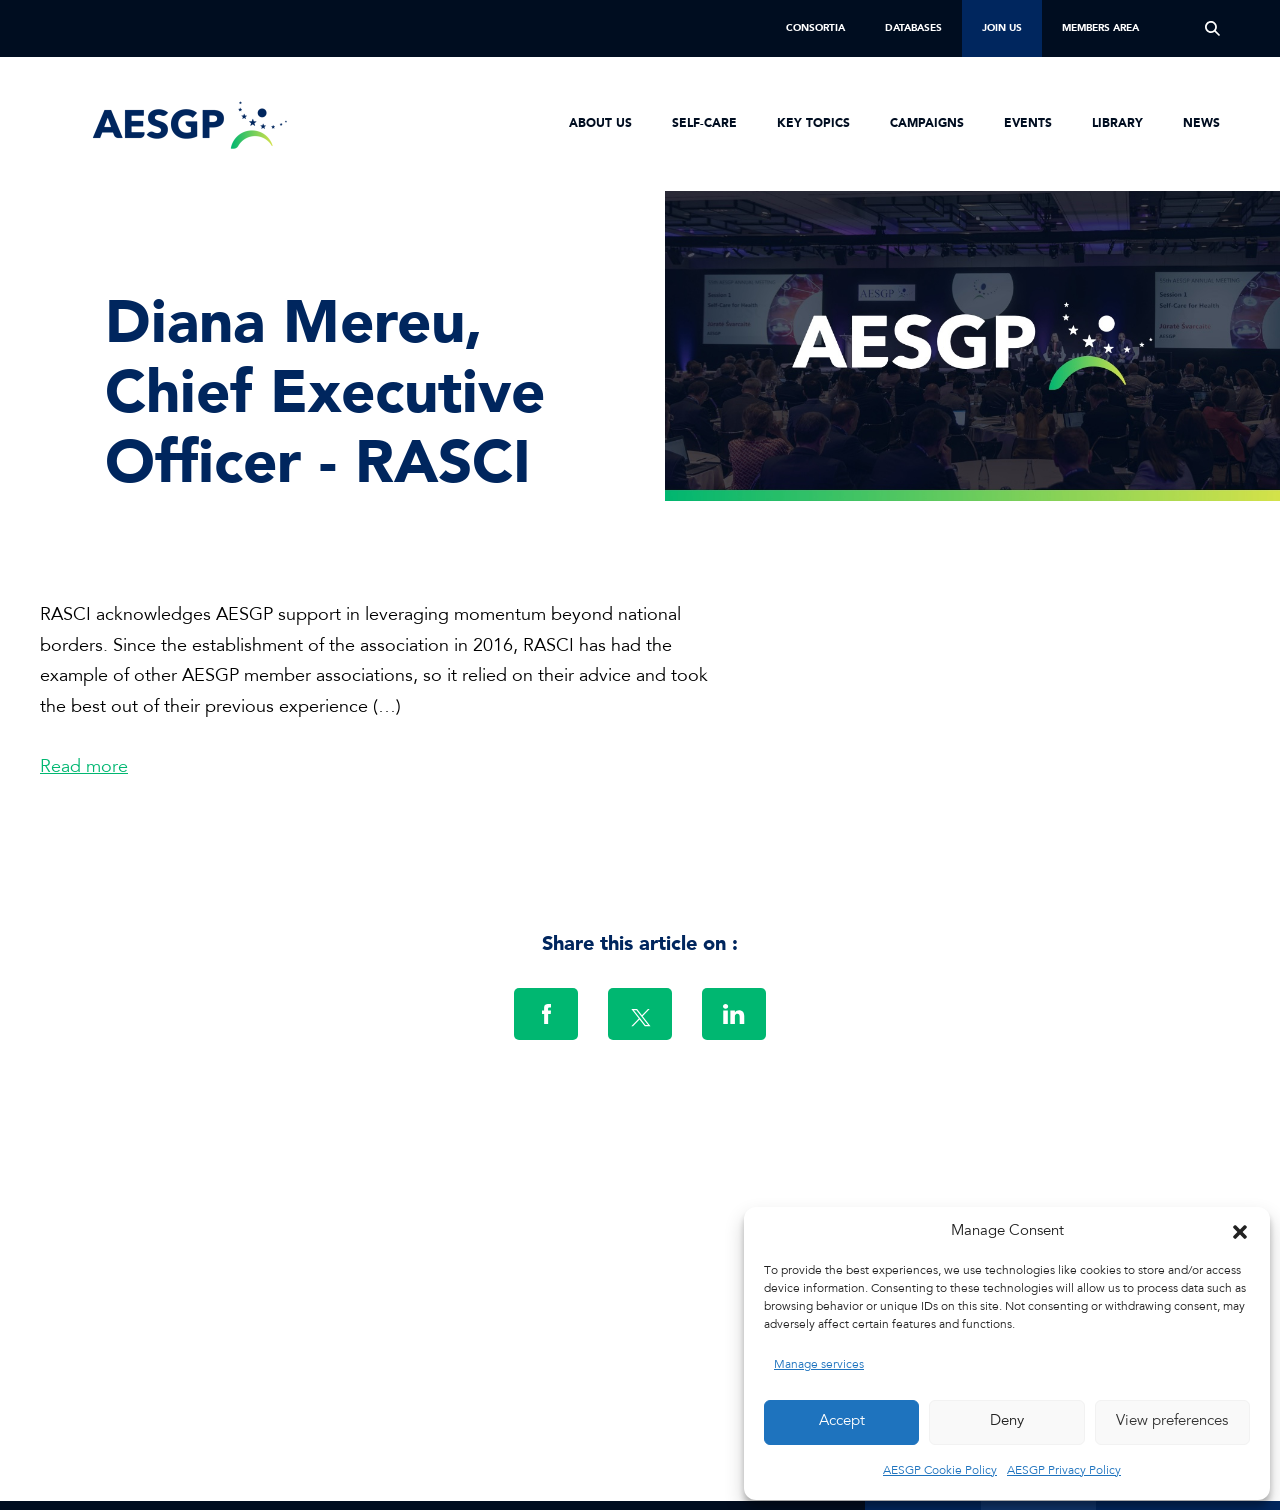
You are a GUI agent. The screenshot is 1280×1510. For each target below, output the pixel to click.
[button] (1240, 1232)
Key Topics (813, 124)
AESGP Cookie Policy (940, 1471)
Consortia (815, 28)
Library (1117, 124)
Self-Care (704, 124)
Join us (1002, 28)
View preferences (1172, 1421)
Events (1028, 124)
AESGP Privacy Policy (1064, 1471)
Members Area (1100, 28)
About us (600, 124)
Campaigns (927, 124)
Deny (1007, 1421)
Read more (84, 768)
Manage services (819, 1365)
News (1201, 124)
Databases (913, 28)
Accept (842, 1421)
